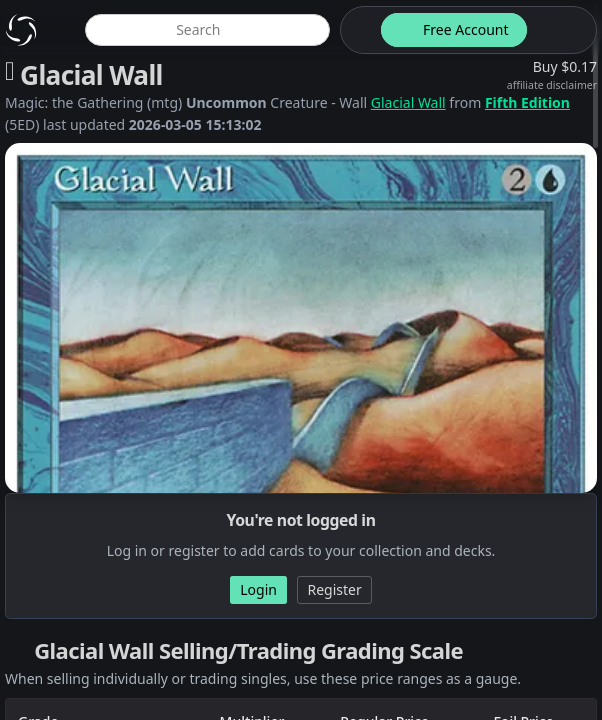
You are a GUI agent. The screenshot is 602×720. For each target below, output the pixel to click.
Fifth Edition (527, 102)
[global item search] (207, 30)
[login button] (560, 30)
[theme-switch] (357, 30)
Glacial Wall (408, 102)
